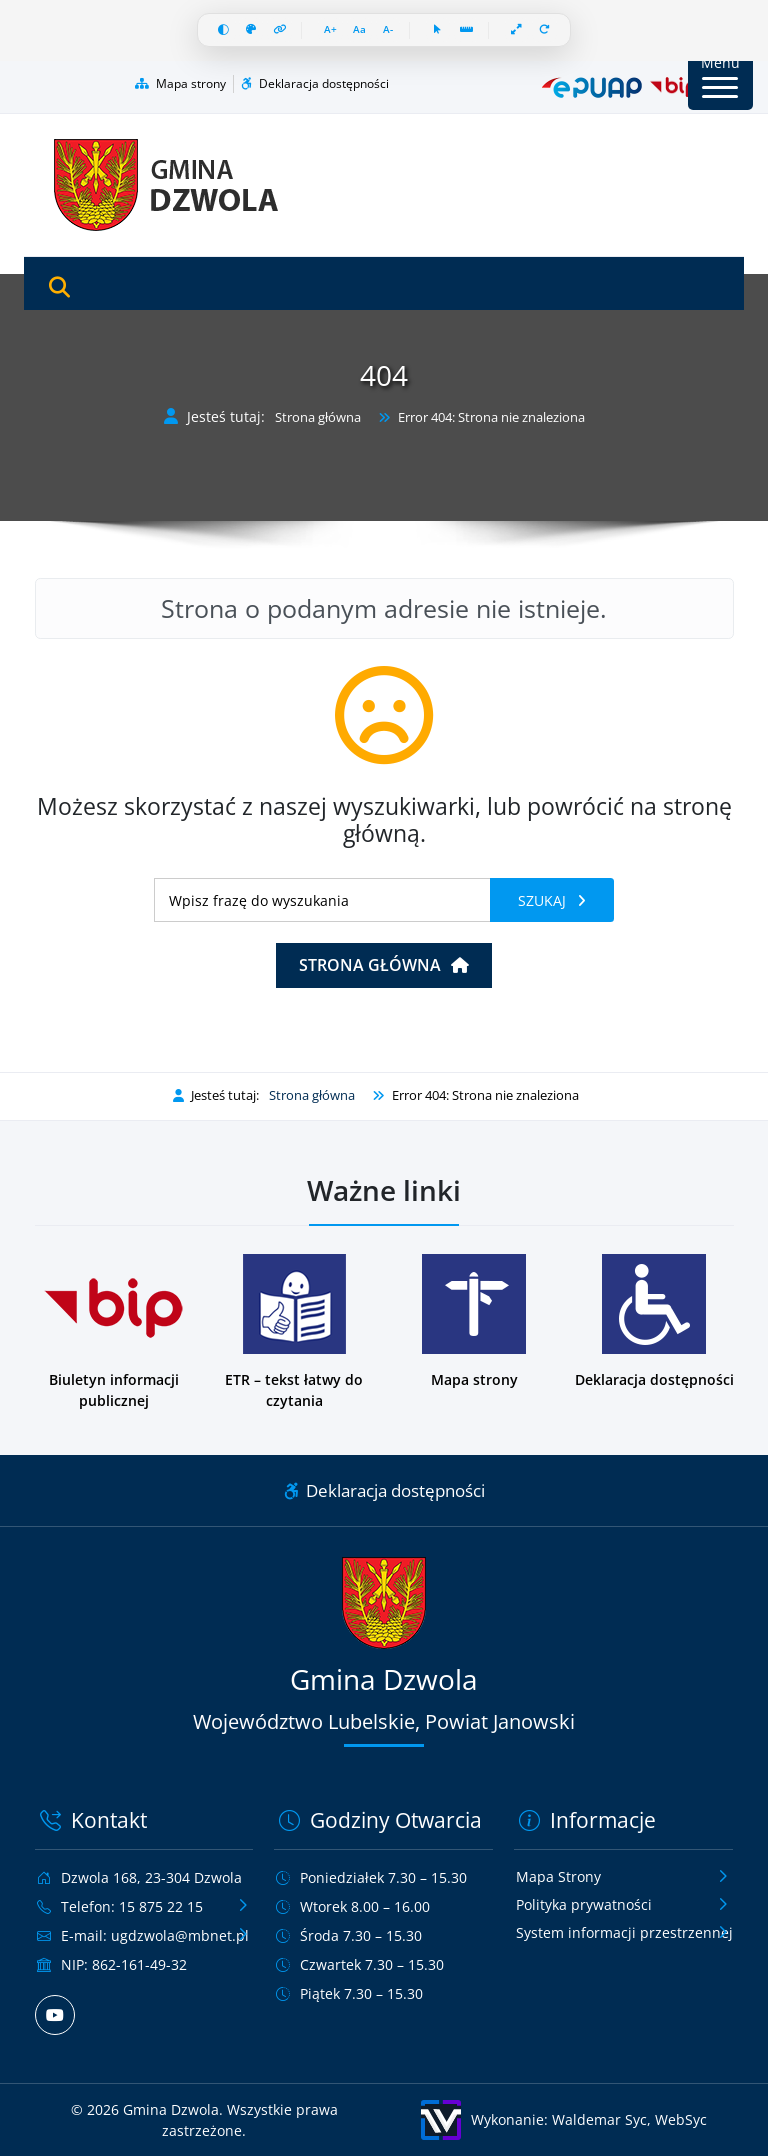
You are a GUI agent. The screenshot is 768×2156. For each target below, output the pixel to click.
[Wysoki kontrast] (223, 30)
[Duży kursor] (438, 30)
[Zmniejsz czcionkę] (388, 30)
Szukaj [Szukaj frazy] (544, 900)
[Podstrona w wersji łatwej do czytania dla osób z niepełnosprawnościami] (294, 1332)
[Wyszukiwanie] (322, 900)
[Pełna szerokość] (517, 30)
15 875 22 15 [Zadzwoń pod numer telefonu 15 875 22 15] (161, 1906)
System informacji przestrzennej (624, 1932)
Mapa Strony (558, 1876)
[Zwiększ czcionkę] (331, 30)
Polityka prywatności (584, 1904)
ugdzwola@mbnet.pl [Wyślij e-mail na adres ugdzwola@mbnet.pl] (180, 1935)
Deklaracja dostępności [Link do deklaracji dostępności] (384, 1490)
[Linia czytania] (467, 30)
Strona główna (318, 417)
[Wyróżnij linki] (280, 30)
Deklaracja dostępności (315, 83)
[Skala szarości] (251, 30)
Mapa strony (180, 83)
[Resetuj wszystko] (545, 30)
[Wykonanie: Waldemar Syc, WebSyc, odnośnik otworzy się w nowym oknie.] (564, 2120)
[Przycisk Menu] (720, 77)
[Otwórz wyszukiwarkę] (59, 288)
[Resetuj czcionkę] (360, 30)
